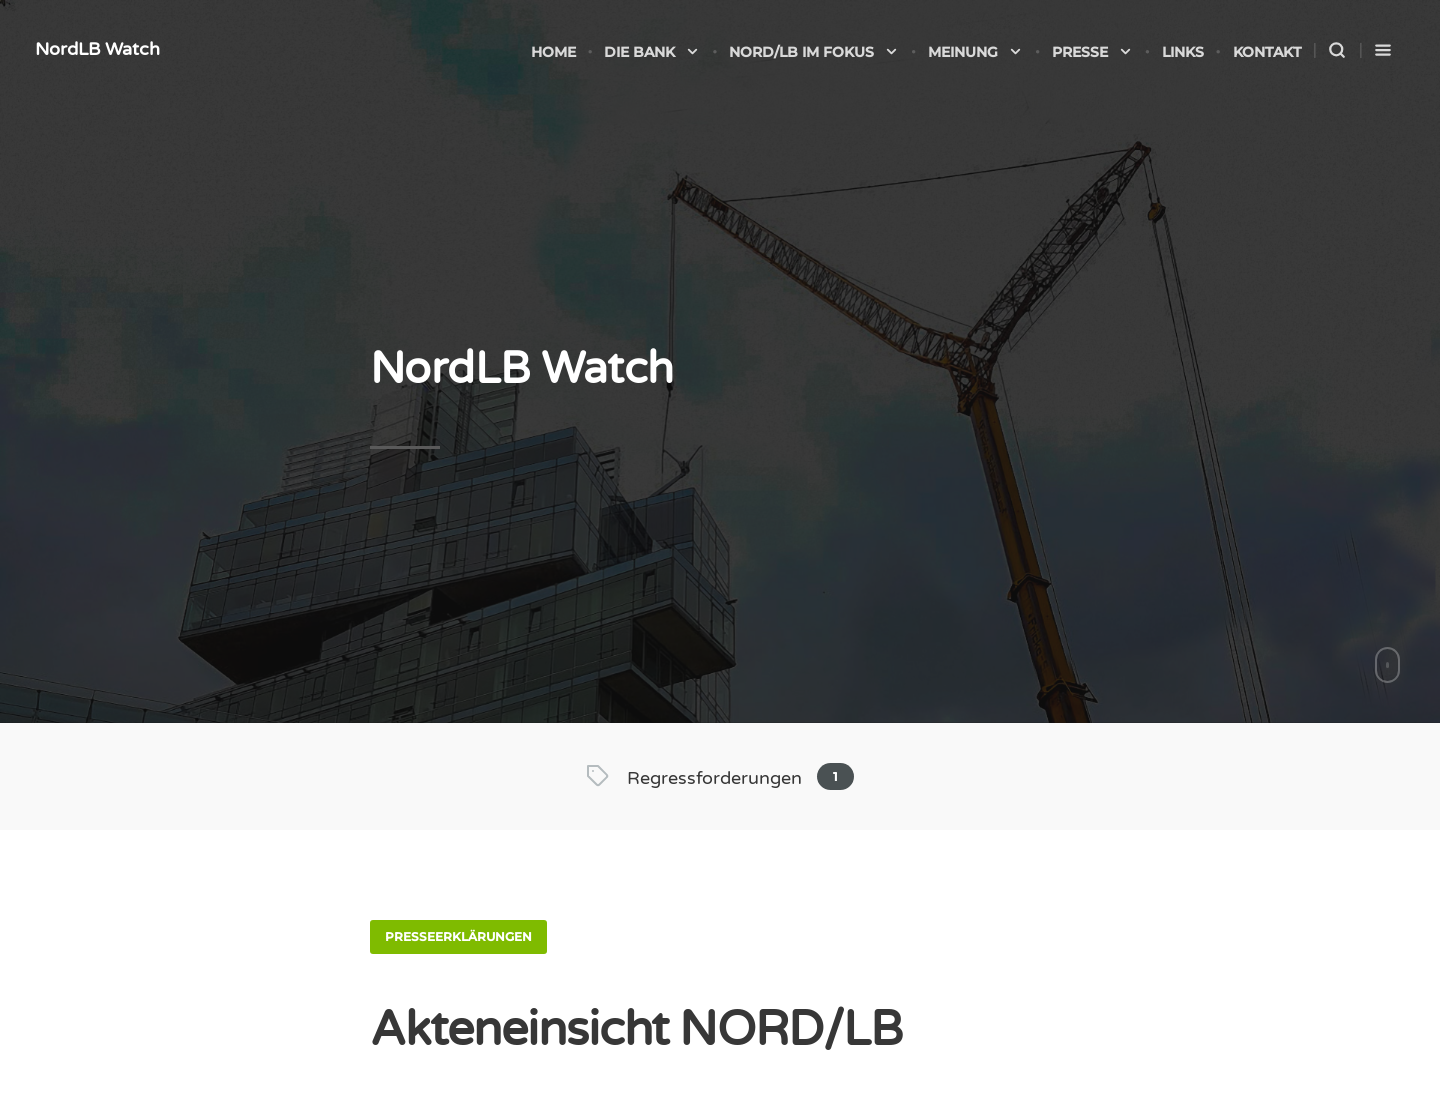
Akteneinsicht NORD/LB (636, 1030)
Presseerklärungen (458, 936)
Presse (1092, 52)
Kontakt (1267, 52)
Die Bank (652, 52)
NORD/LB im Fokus (814, 52)
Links (1183, 52)
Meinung (975, 52)
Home (553, 52)
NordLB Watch (97, 49)
